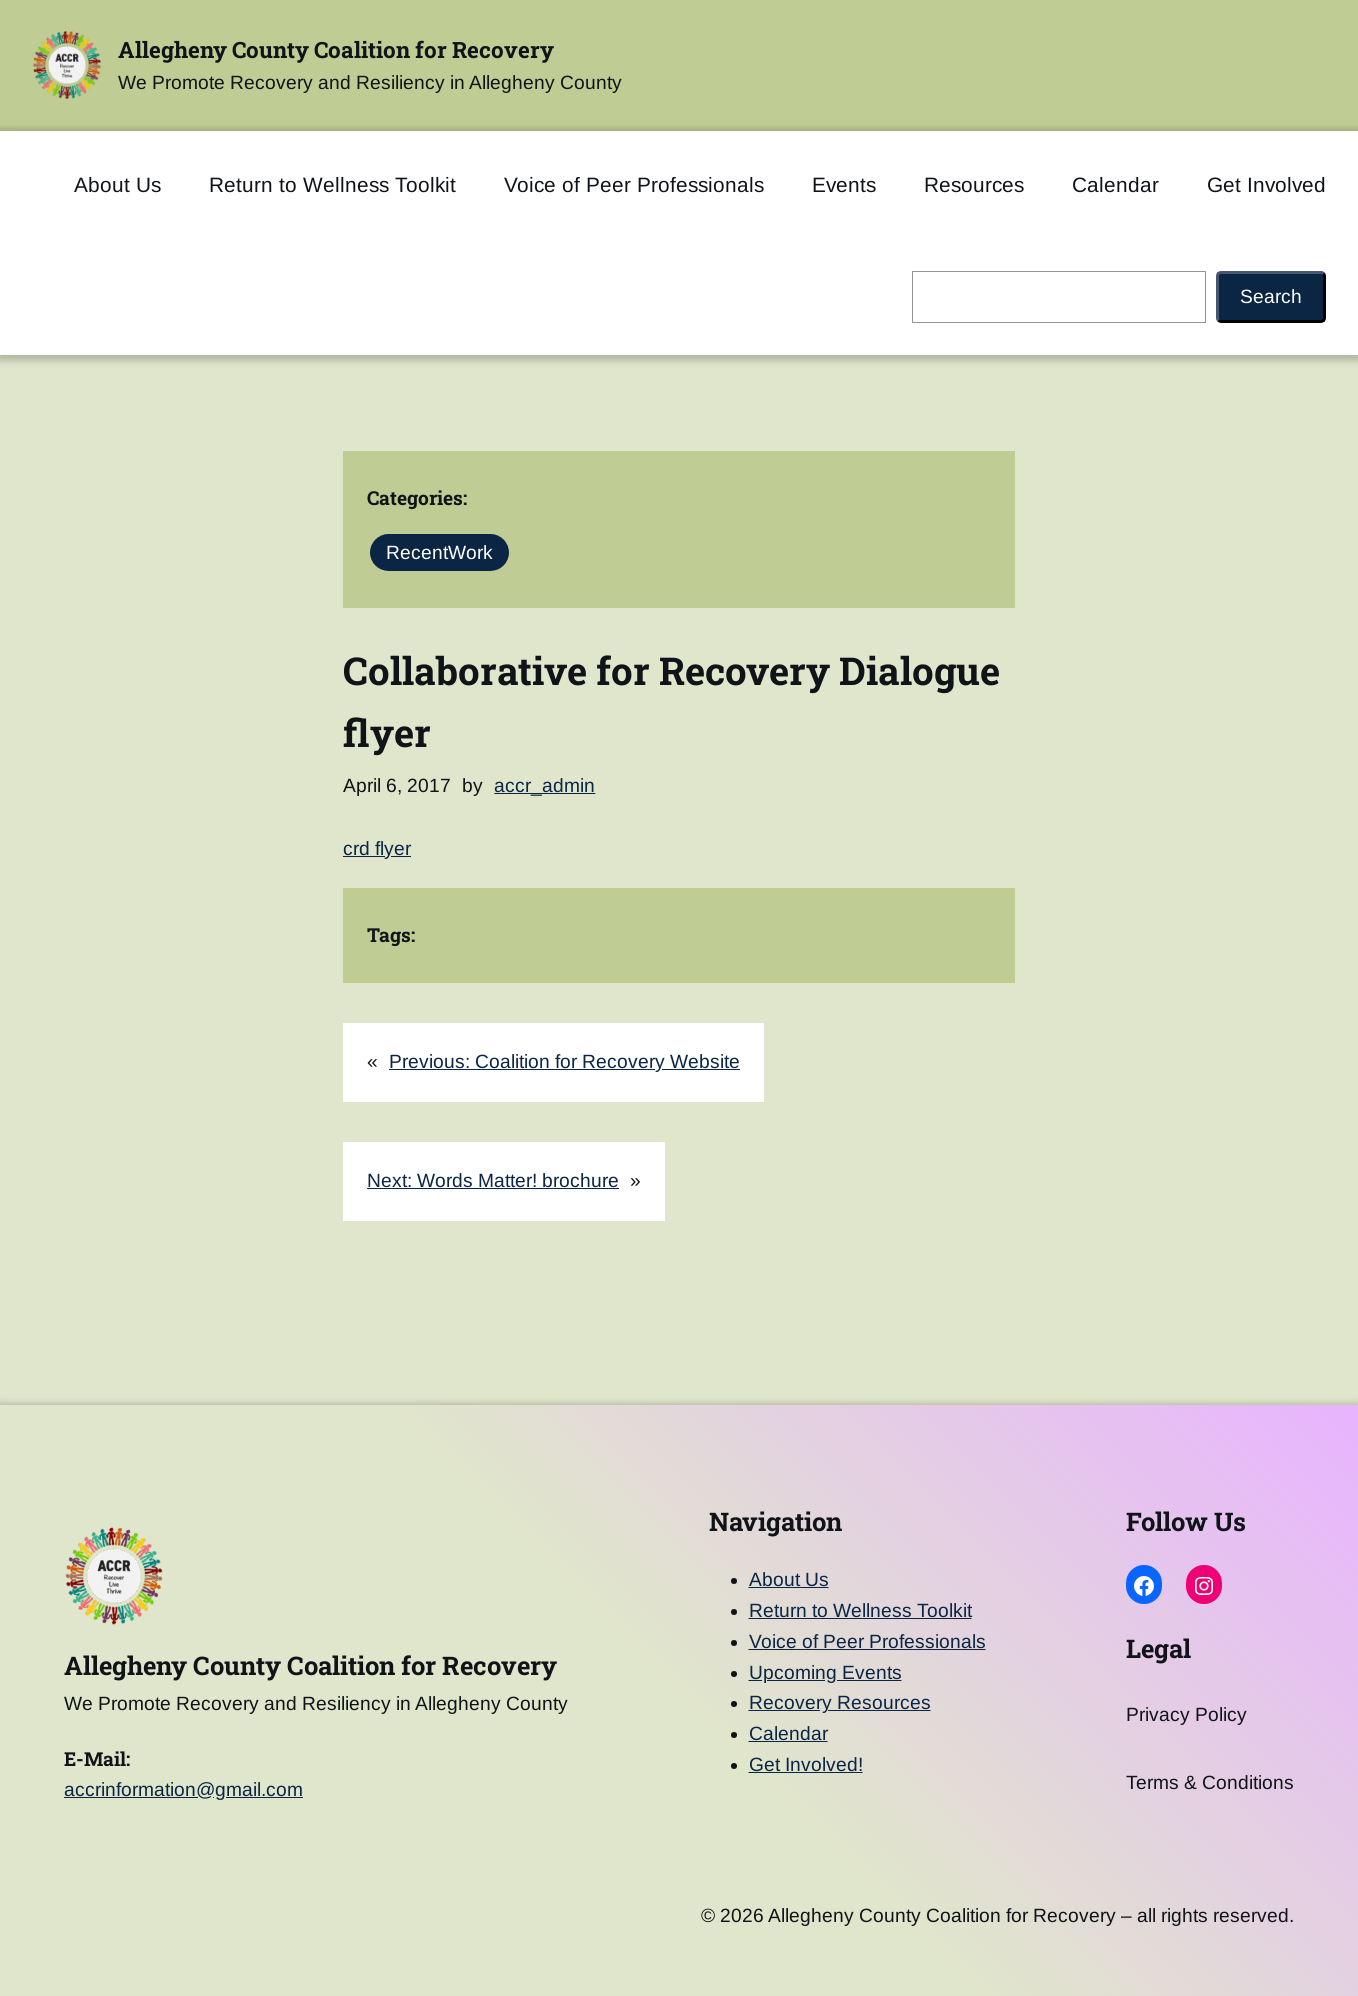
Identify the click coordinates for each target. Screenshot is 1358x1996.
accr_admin (544, 785)
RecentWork (439, 552)
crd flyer (377, 848)
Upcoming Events (825, 1672)
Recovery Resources (840, 1702)
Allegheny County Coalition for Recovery (336, 49)
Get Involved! (806, 1764)
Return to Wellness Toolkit (860, 1610)
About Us (789, 1579)
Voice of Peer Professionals (867, 1641)
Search (1271, 296)
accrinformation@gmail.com (183, 1789)
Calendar (788, 1733)
